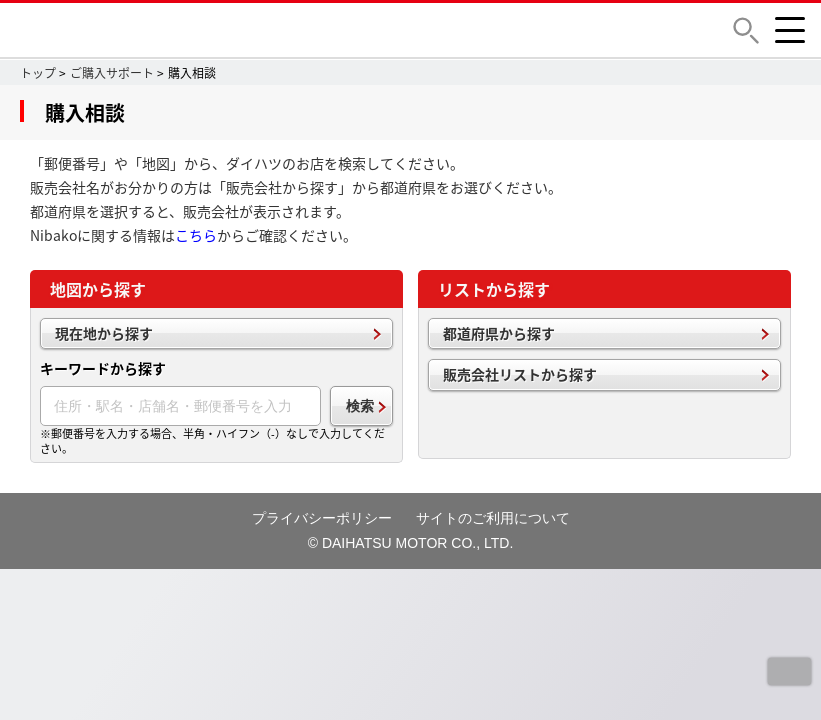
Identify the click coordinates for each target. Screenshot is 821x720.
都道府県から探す (499, 333)
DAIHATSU (165, 30)
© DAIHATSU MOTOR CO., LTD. (411, 543)
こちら (196, 235)
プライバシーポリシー (322, 518)
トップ (38, 73)
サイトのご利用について (493, 518)
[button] (746, 30)
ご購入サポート (112, 73)
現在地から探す (104, 333)
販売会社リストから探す (520, 374)
